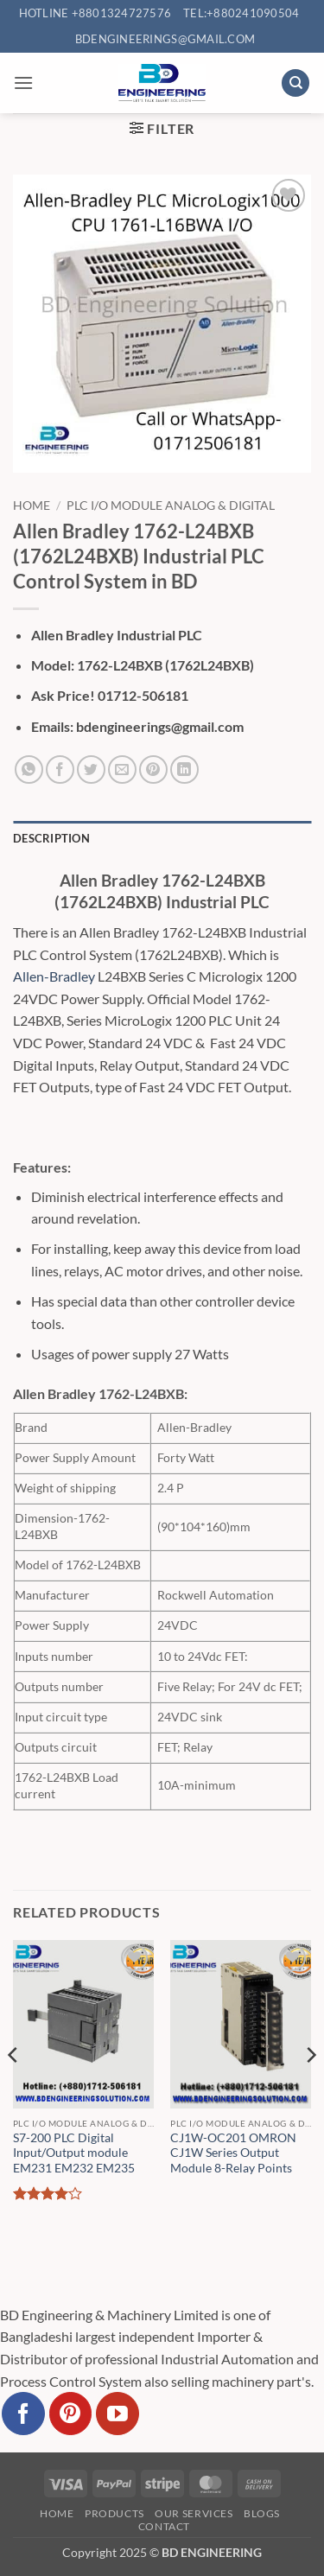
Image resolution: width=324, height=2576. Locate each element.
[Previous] (13, 2090)
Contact (164, 2526)
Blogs (262, 2513)
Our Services (193, 2513)
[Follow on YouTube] (117, 2413)
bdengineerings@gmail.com (165, 39)
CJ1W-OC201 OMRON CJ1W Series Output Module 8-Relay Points (233, 2153)
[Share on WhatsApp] (29, 769)
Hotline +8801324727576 (95, 13)
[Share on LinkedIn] (184, 769)
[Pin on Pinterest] (153, 769)
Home (31, 505)
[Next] (310, 2090)
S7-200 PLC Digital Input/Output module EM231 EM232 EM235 (74, 2153)
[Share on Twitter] (91, 769)
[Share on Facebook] (60, 769)
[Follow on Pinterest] (70, 2413)
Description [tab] (51, 838)
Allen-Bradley (54, 976)
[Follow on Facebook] (23, 2413)
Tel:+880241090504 (241, 13)
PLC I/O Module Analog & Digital (171, 505)
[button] (23, 82)
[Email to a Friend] (122, 769)
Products (114, 2513)
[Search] (295, 83)
